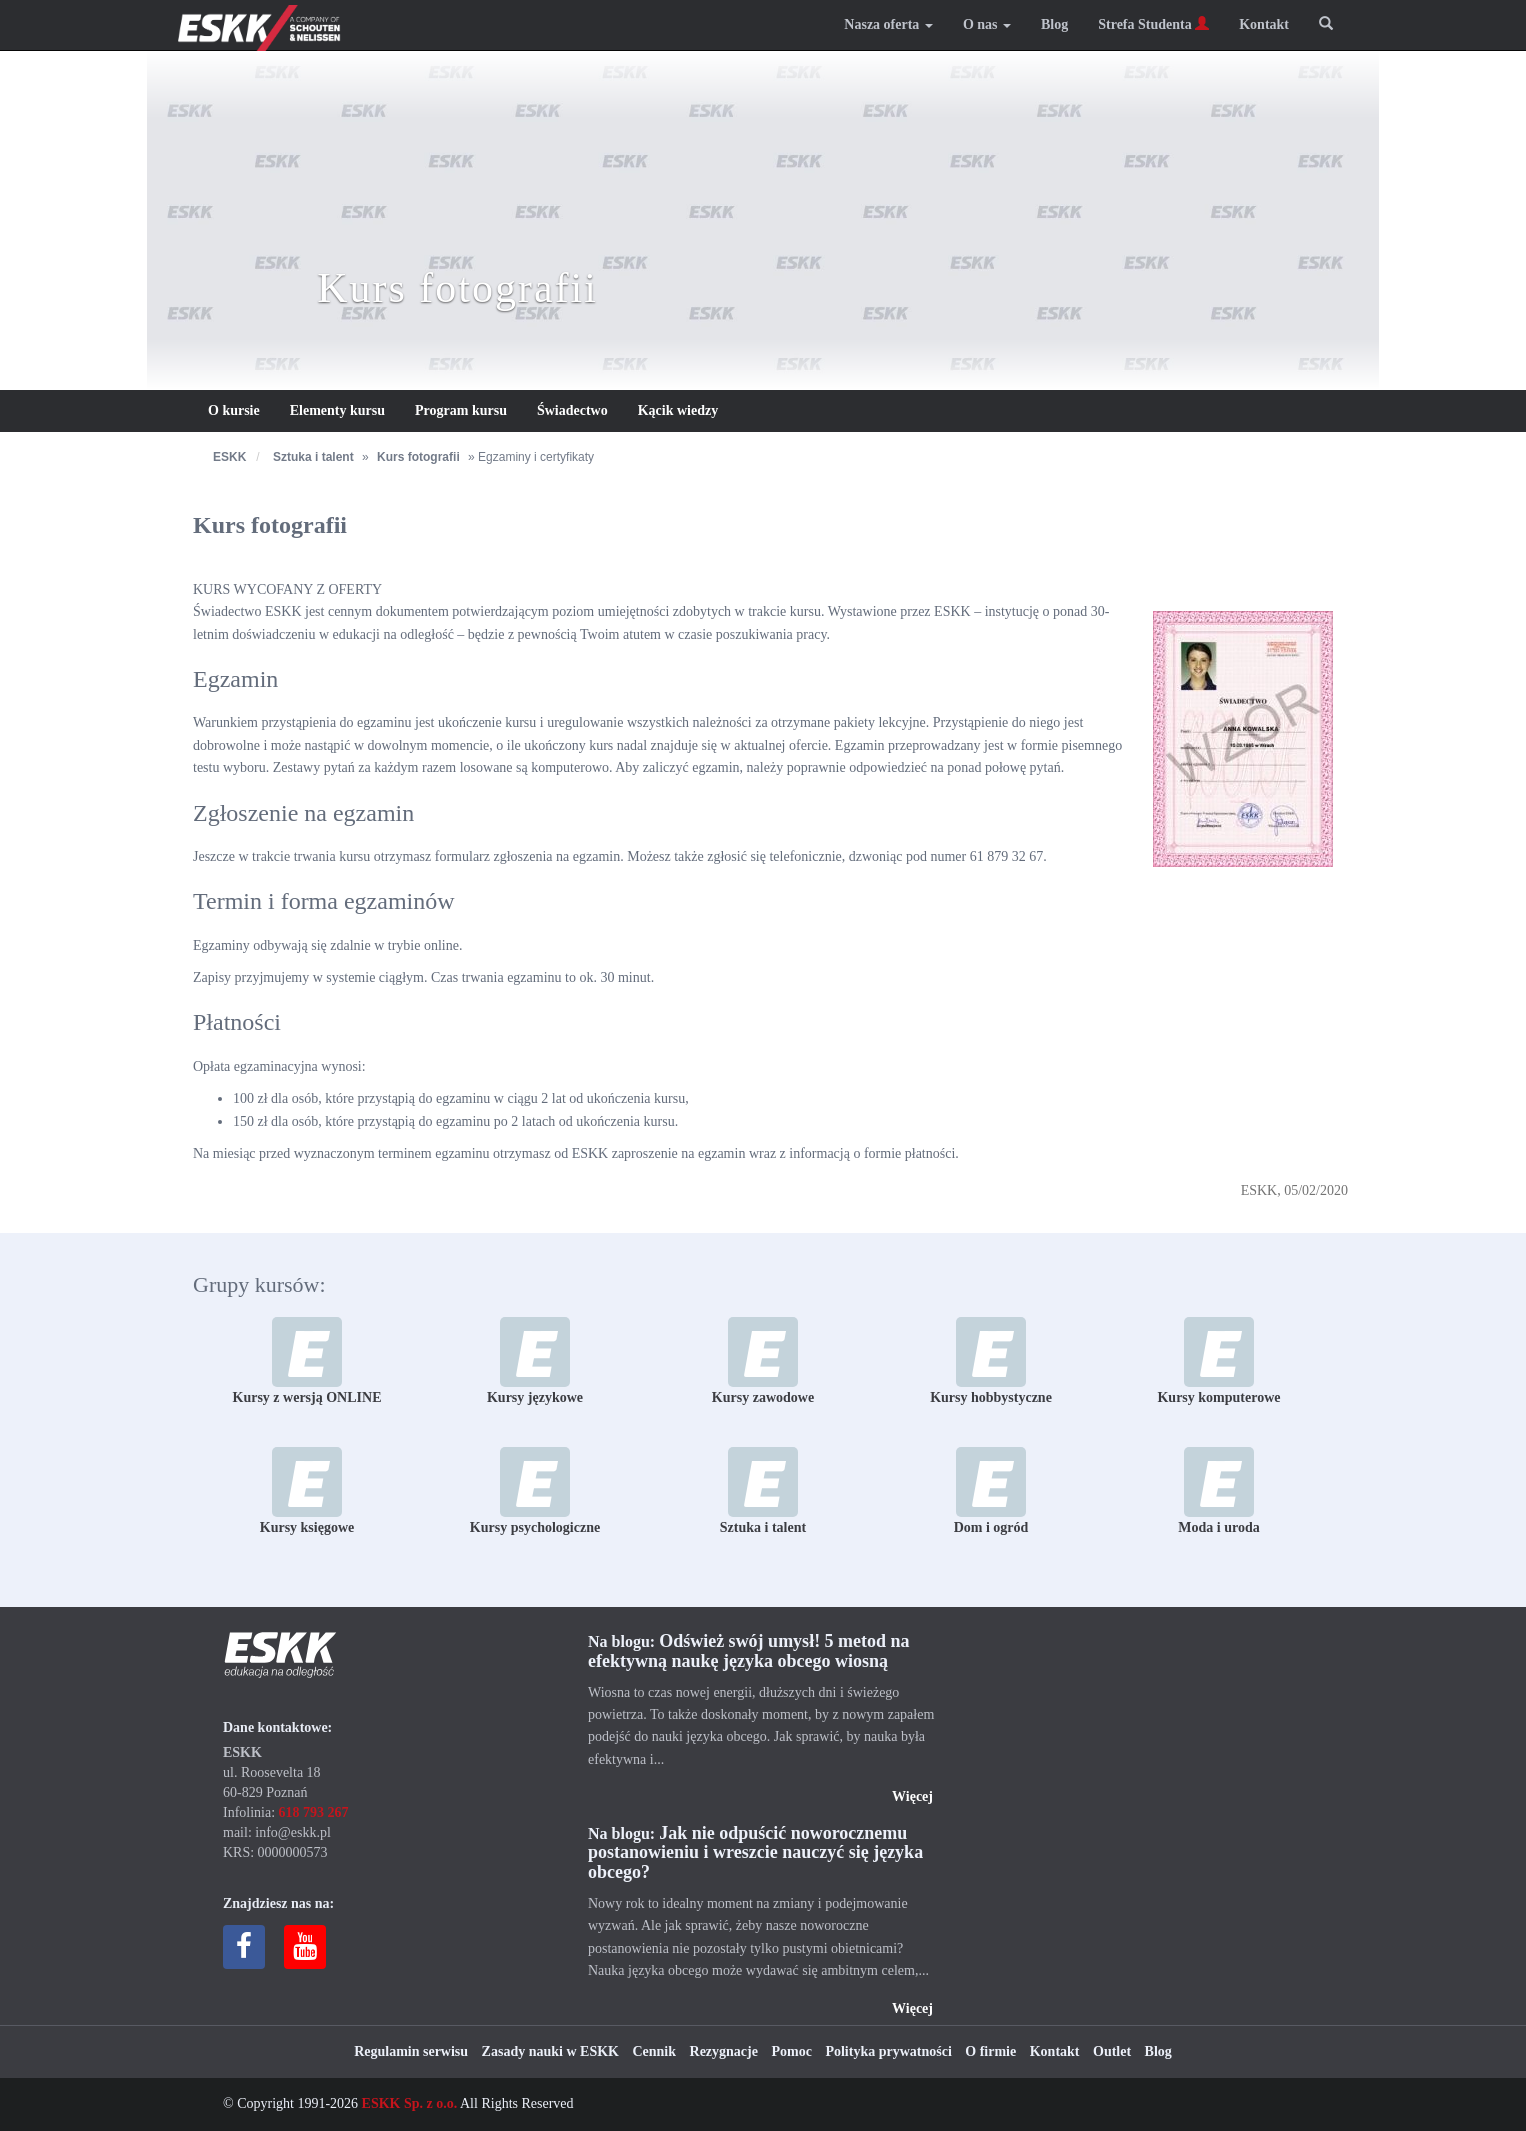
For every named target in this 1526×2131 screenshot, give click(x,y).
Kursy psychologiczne (535, 1491)
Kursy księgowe (307, 1491)
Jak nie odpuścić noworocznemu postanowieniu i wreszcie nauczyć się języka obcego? (755, 1853)
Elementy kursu (337, 410)
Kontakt (1264, 24)
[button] (1326, 25)
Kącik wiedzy (678, 410)
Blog (1054, 24)
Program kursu (461, 410)
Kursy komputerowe (1218, 1361)
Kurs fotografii (418, 457)
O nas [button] (987, 24)
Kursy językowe (535, 1361)
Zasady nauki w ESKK (550, 2051)
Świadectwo (572, 410)
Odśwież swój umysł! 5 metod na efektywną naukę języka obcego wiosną (749, 1651)
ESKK (229, 457)
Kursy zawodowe (763, 1361)
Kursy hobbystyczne (991, 1361)
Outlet (1112, 2051)
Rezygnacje (724, 2051)
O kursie (234, 410)
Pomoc (791, 2051)
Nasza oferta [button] (888, 24)
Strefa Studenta (1153, 24)
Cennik (654, 2051)
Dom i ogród (991, 1491)
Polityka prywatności (888, 2051)
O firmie (990, 2051)
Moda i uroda (1218, 1491)
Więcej (912, 1796)
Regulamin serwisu (411, 2051)
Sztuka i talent (313, 457)
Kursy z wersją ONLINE (307, 1361)
